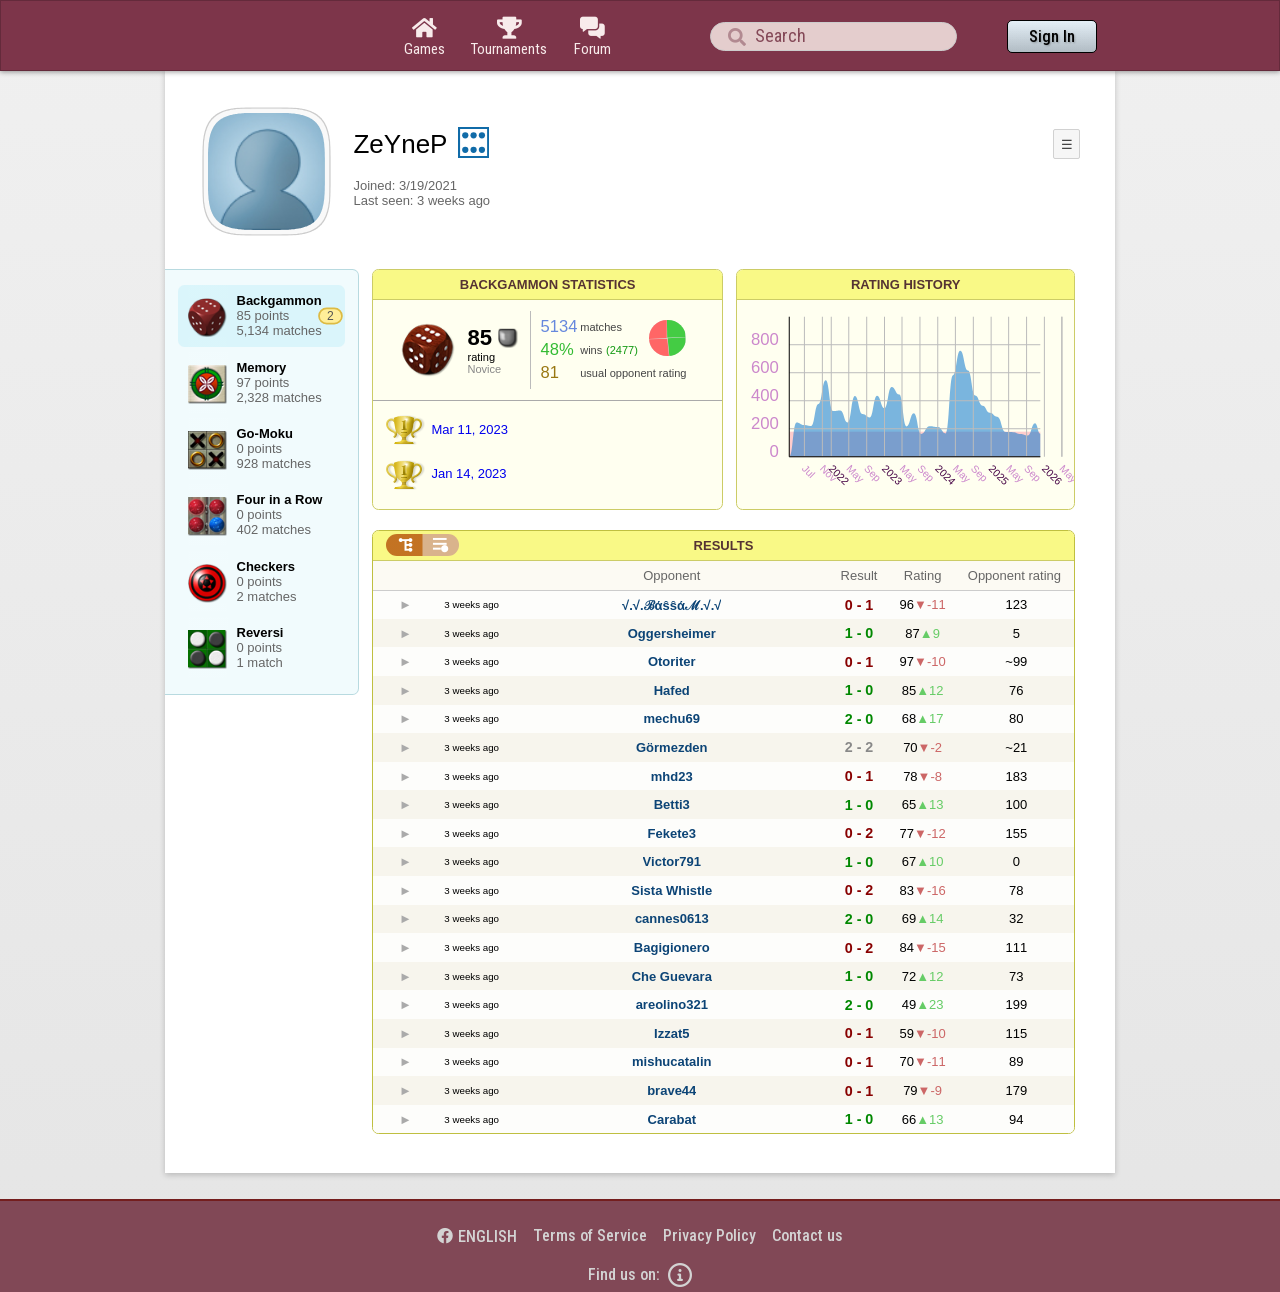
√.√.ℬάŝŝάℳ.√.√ (671, 605)
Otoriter (672, 661)
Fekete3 (672, 833)
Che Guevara (672, 976)
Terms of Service (590, 1235)
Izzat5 (671, 1033)
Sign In (1052, 36)
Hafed (672, 690)
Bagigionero (672, 947)
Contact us (807, 1235)
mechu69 (672, 718)
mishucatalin (671, 1061)
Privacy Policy (709, 1235)
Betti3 (672, 804)
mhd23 (672, 776)
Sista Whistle (671, 890)
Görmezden (672, 747)
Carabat (672, 1119)
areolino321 (672, 1004)
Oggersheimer (672, 633)
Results (724, 545)
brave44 (671, 1090)
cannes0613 (672, 918)
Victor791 (672, 861)
